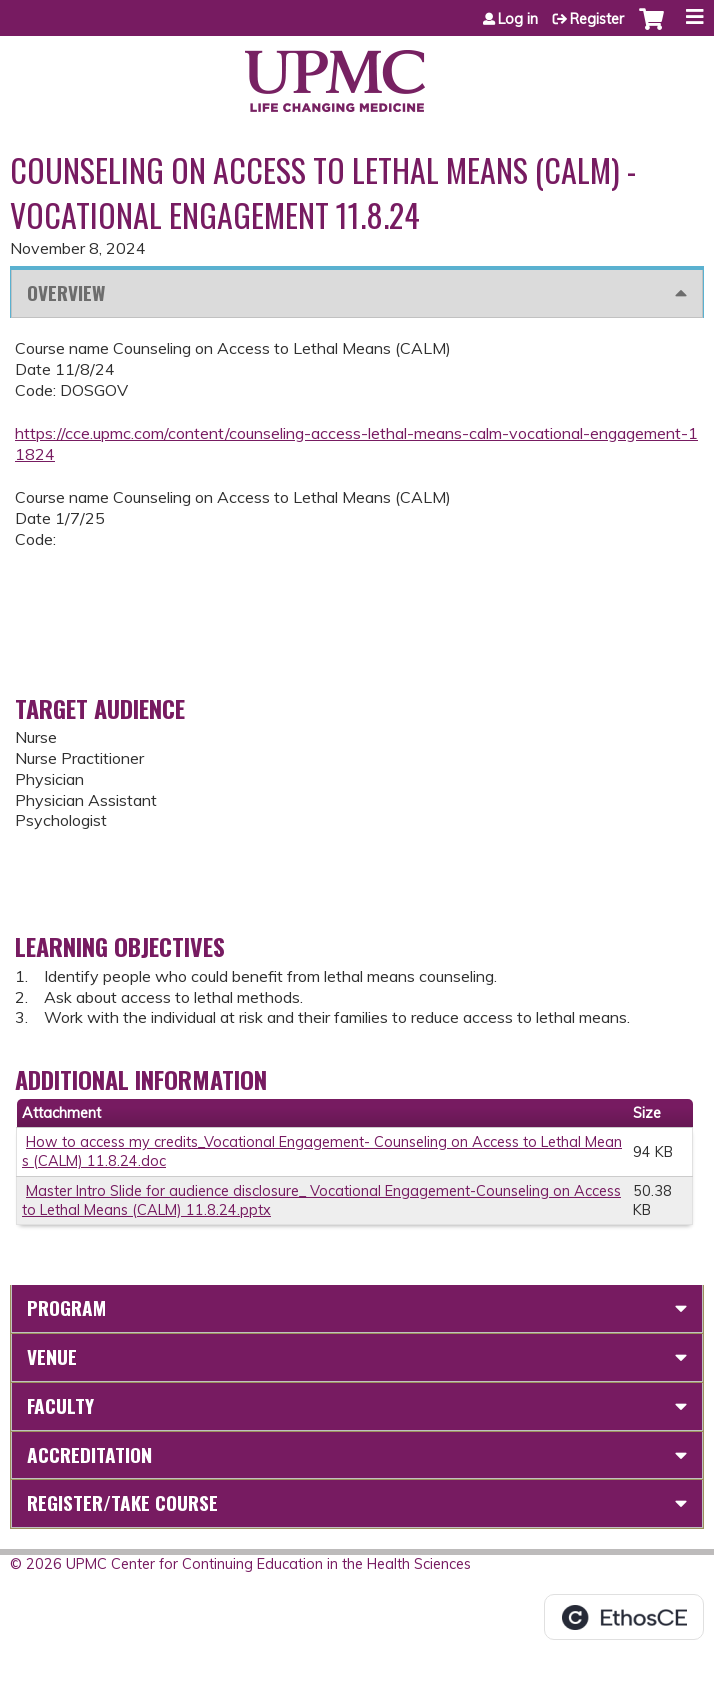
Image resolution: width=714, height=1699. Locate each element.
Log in (518, 19)
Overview (66, 292)
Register (597, 19)
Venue (52, 1356)
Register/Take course (122, 1502)
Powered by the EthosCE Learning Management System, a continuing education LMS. (624, 1617)
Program (66, 1307)
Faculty (60, 1405)
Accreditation (89, 1454)
